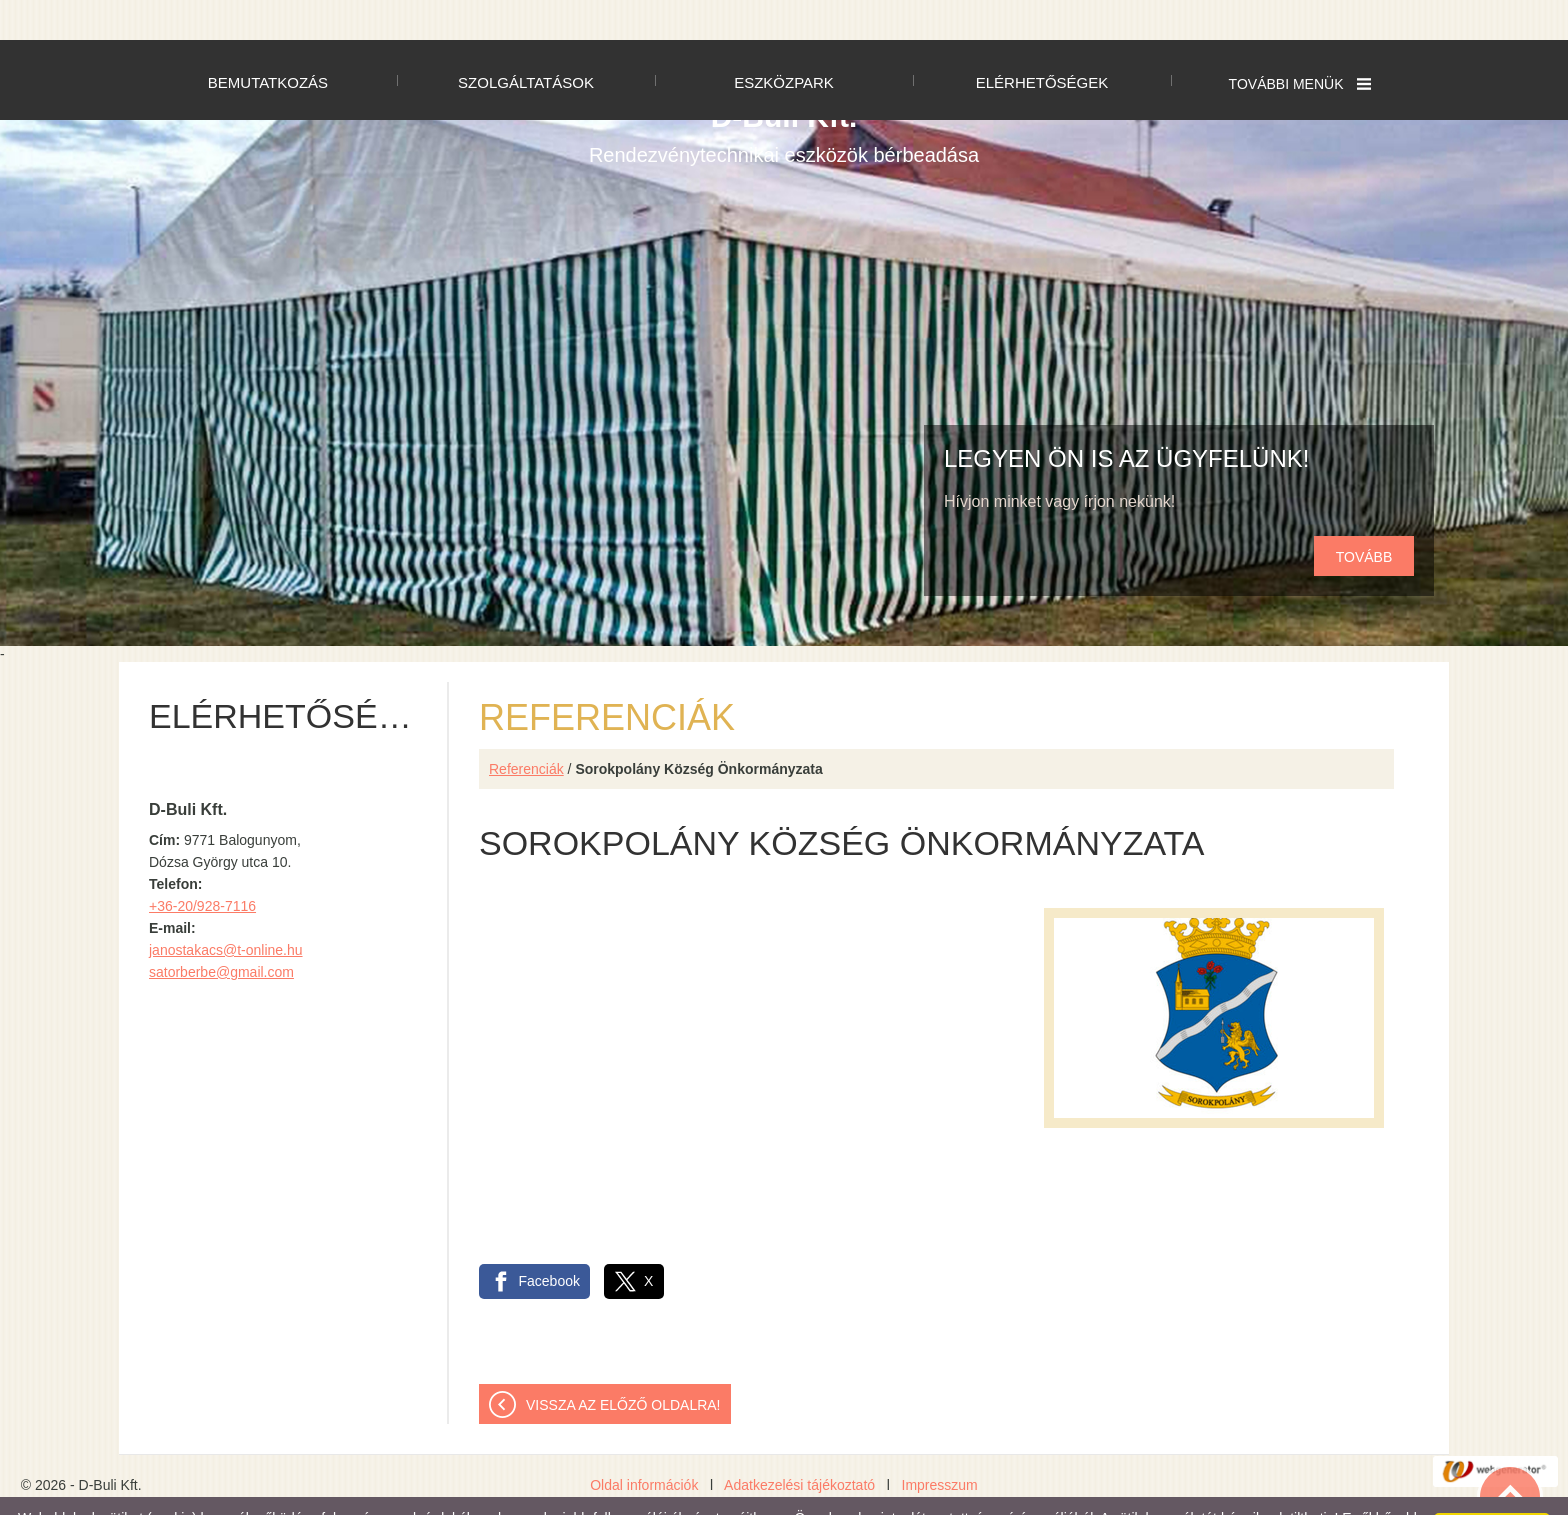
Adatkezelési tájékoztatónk (262, 1494)
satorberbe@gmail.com (221, 932)
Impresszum (940, 1445)
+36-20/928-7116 (202, 866)
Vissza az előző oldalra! (623, 1365)
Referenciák (526, 729)
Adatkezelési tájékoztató (799, 1445)
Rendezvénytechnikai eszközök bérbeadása (784, 93)
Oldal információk (644, 1445)
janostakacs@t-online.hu (226, 910)
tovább (1364, 517)
